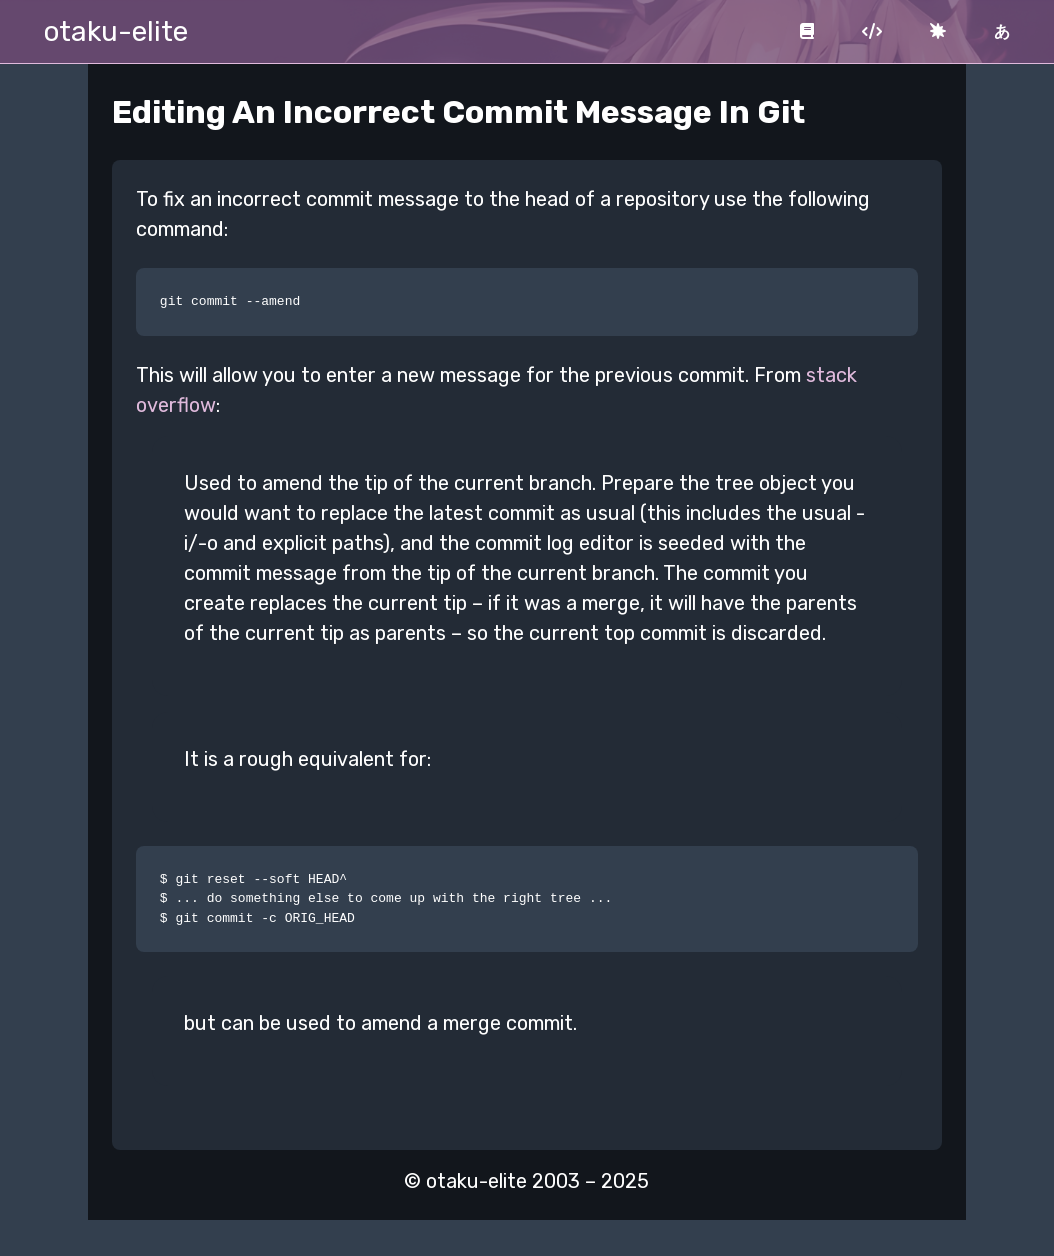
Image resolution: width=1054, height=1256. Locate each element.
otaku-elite (116, 31)
